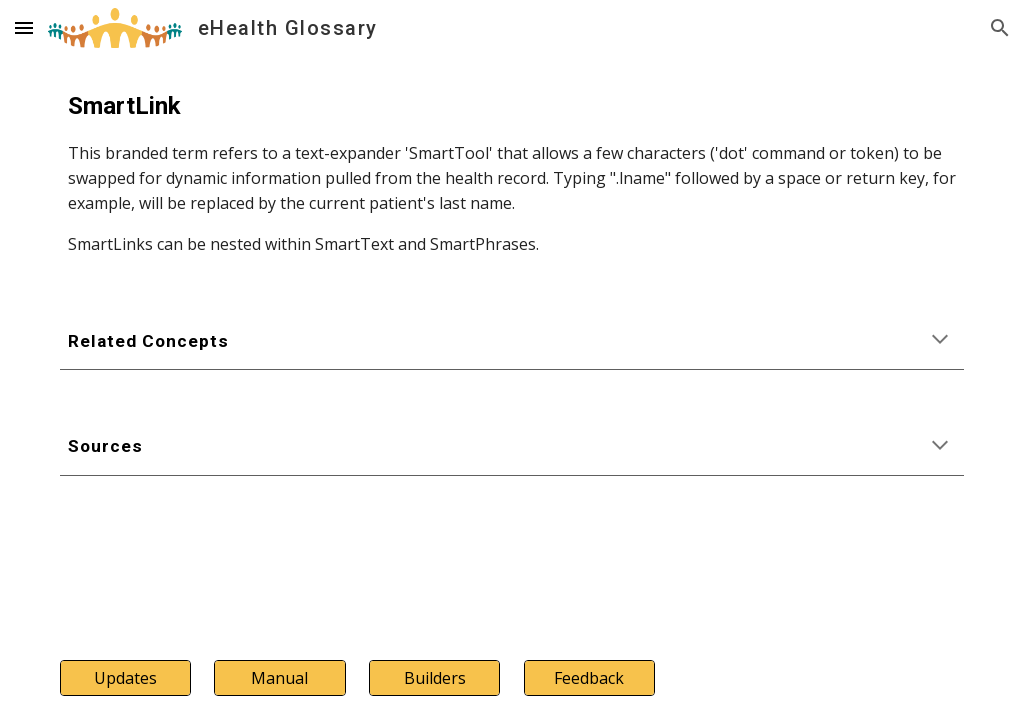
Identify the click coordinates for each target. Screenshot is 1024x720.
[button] (24, 27)
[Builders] (434, 678)
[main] (512, 172)
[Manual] (279, 678)
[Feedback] (589, 678)
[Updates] (125, 678)
